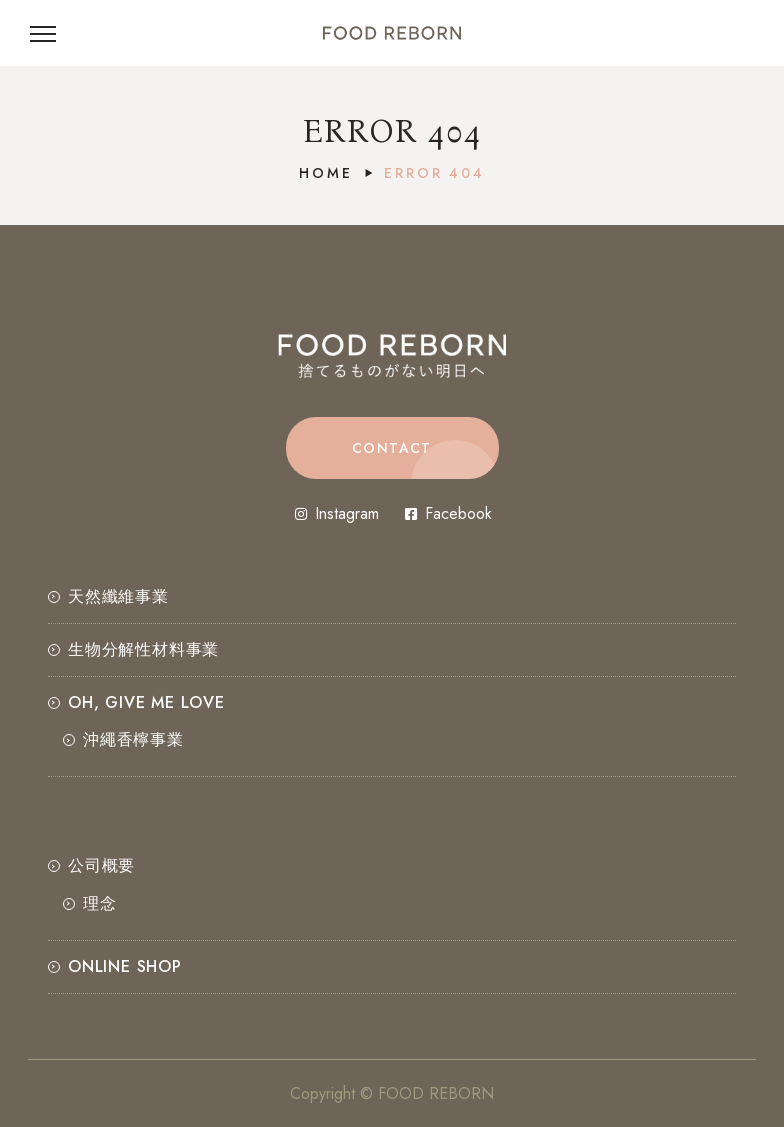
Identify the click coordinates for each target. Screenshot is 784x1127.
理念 (100, 903)
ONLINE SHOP (125, 966)
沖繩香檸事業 (133, 739)
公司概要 (101, 865)
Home (325, 173)
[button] (392, 448)
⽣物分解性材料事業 (143, 649)
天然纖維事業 (118, 596)
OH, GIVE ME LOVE (146, 702)
